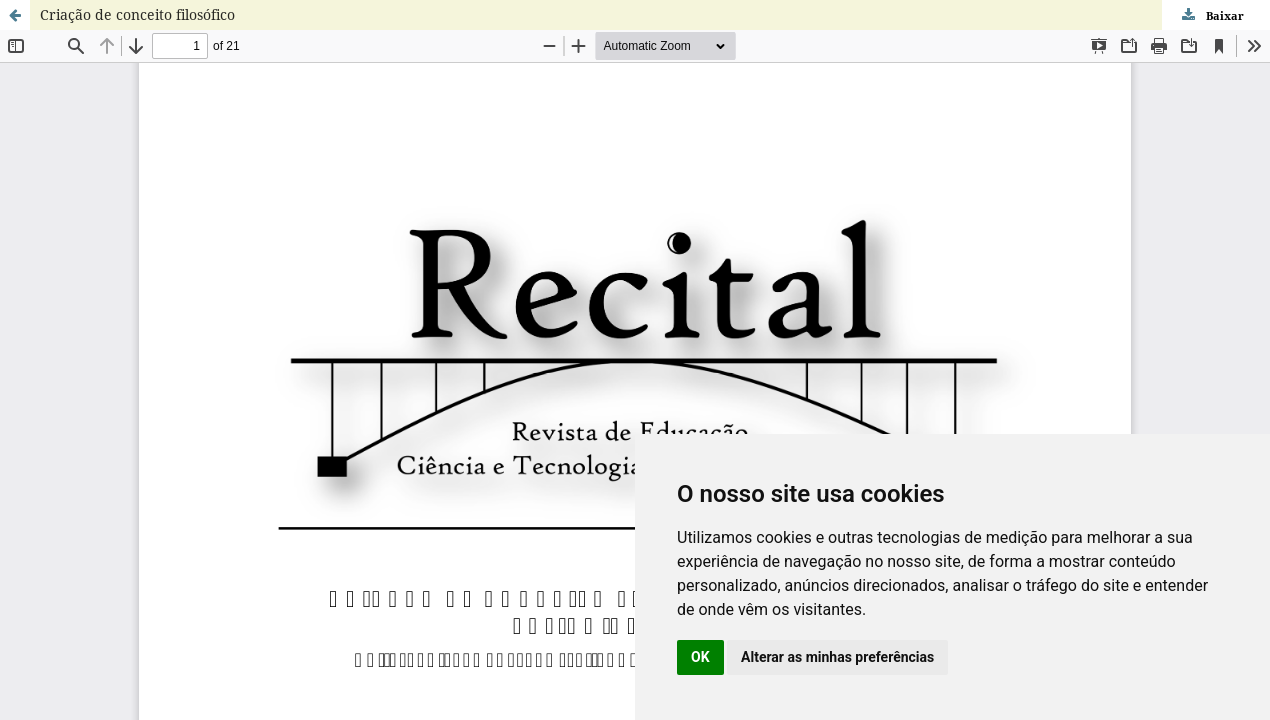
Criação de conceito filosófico (137, 14)
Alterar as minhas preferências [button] (837, 657)
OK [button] (700, 657)
